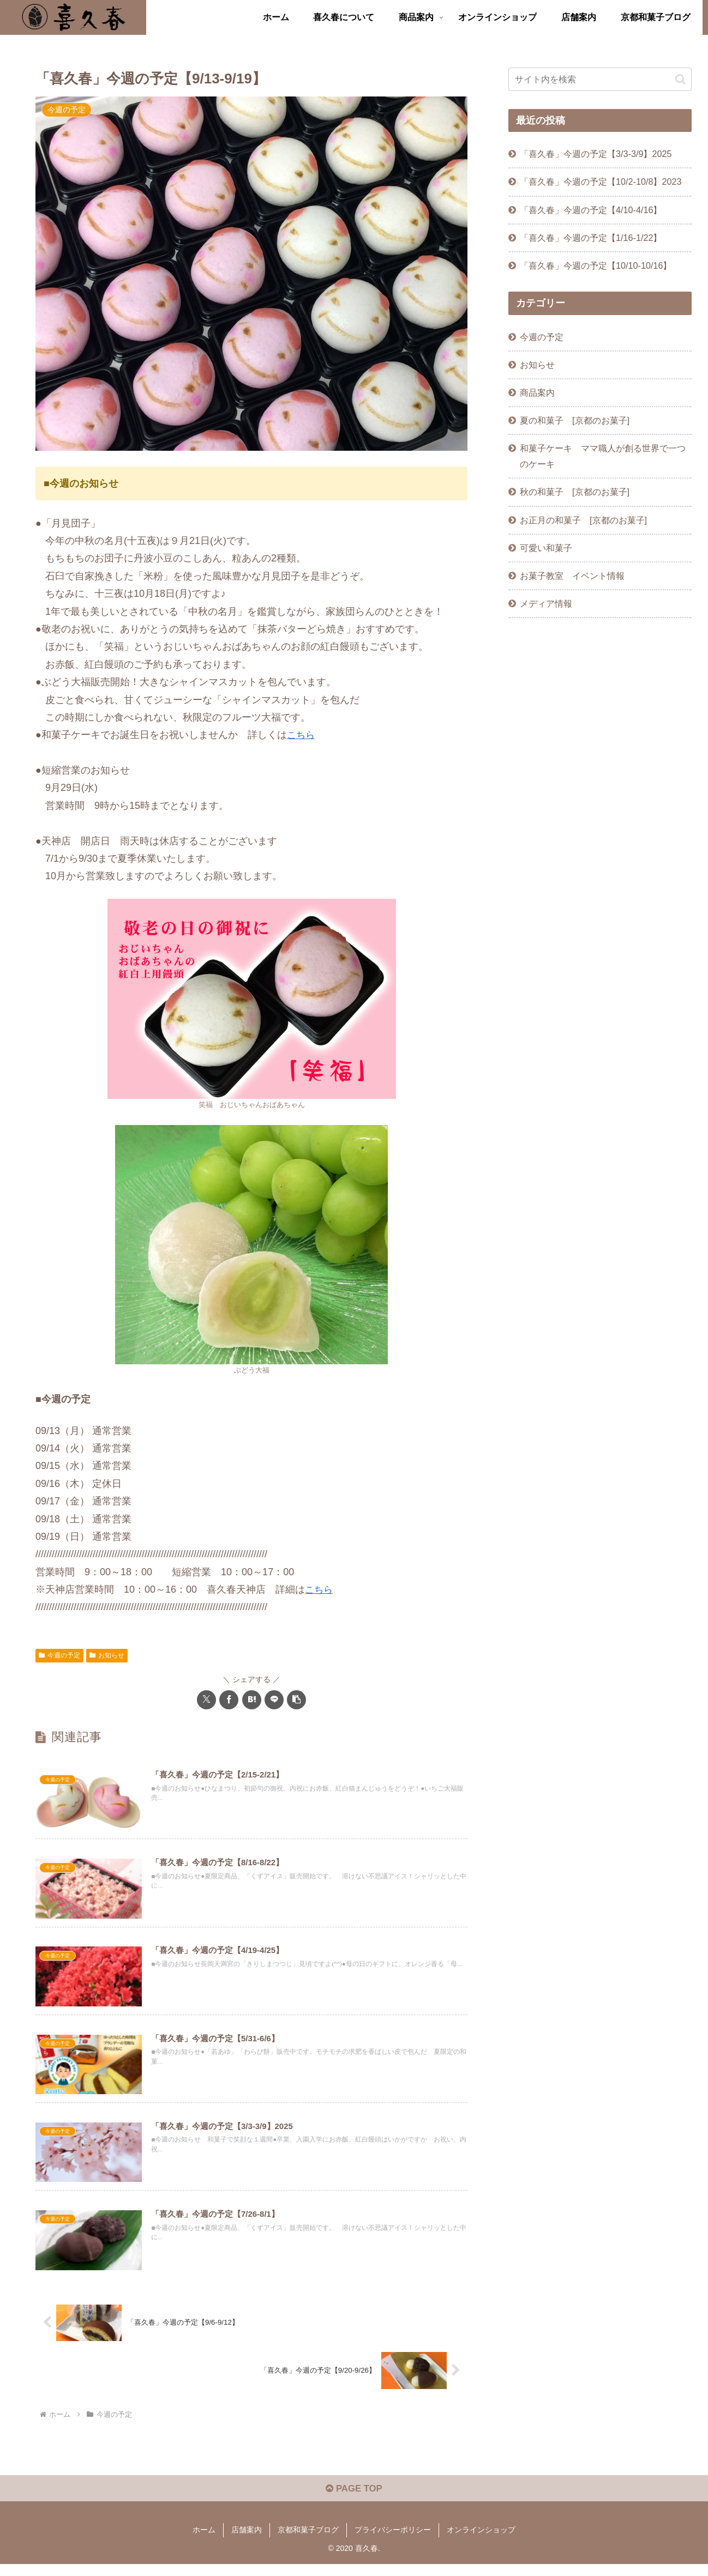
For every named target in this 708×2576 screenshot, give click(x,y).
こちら (301, 734)
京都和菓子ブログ (308, 2542)
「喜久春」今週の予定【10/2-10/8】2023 (600, 181)
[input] (600, 79)
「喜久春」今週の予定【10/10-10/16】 (595, 265)
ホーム (204, 2542)
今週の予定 (59, 1655)
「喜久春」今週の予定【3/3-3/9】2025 (595, 154)
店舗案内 (246, 2542)
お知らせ (106, 1655)
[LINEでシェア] (274, 1699)
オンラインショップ (481, 2542)
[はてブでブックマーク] (251, 1699)
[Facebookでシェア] (228, 1699)
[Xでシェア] (206, 1699)
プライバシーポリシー (393, 2542)
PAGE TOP (353, 2500)
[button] (296, 1699)
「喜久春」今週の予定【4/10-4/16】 (591, 210)
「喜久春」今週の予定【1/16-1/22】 (591, 238)
